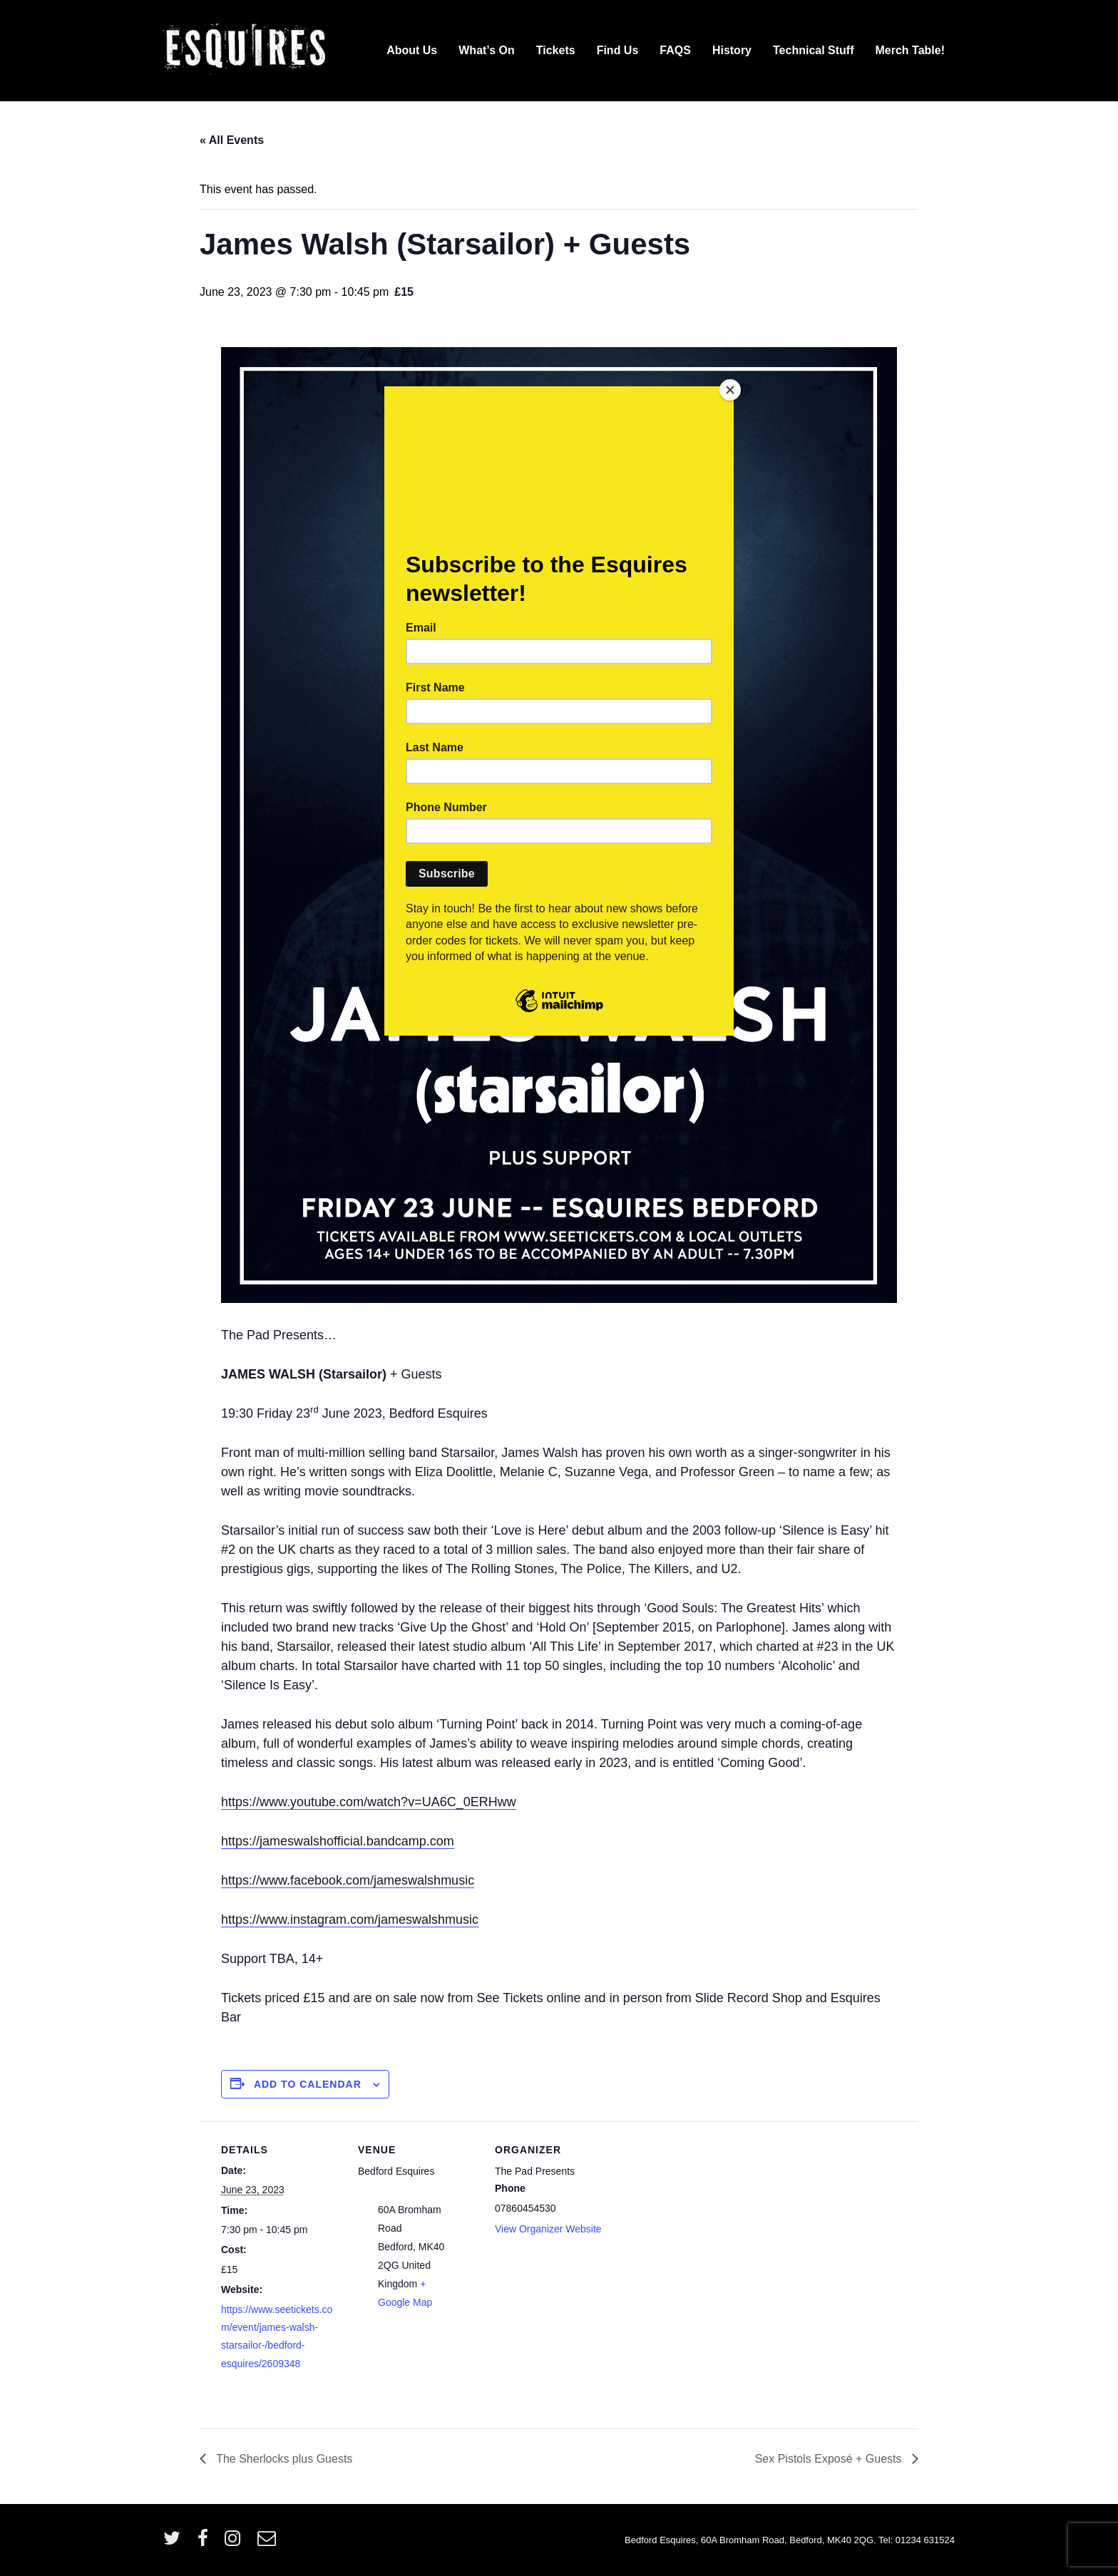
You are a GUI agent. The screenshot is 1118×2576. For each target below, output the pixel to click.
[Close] (730, 390)
